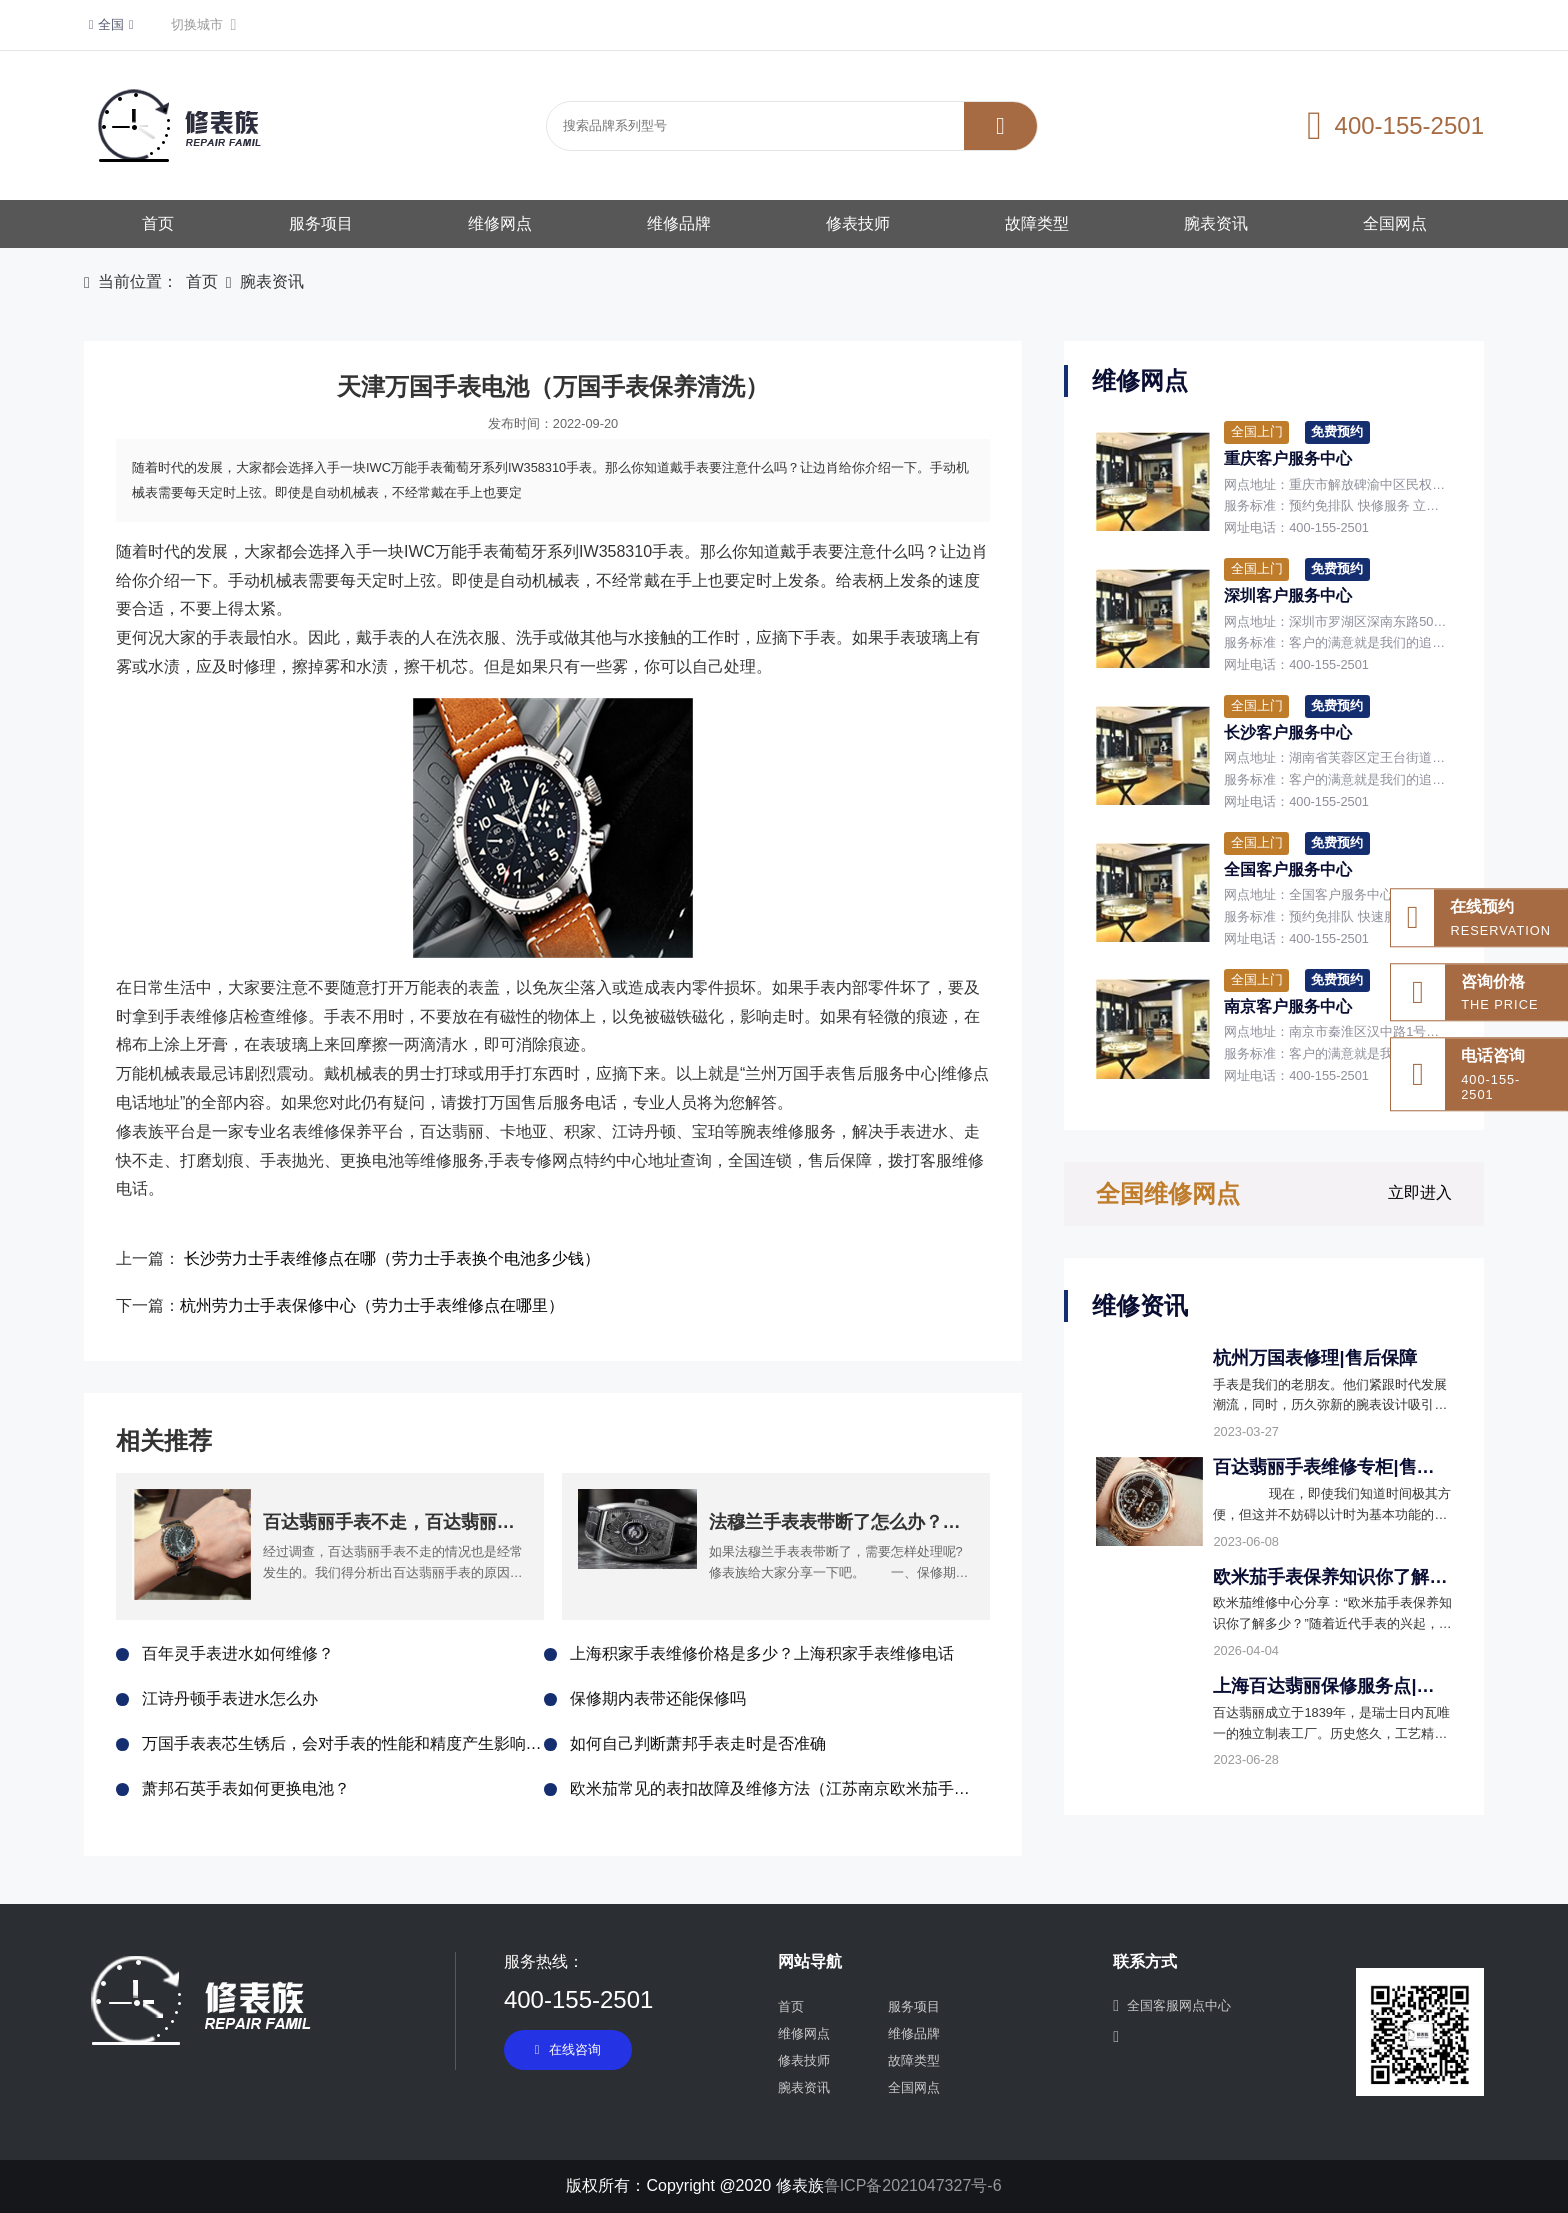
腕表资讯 (1216, 223)
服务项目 (321, 223)
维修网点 (500, 223)
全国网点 (1395, 223)
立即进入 (1420, 1192)
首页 (158, 223)
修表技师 (858, 223)
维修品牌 (679, 223)
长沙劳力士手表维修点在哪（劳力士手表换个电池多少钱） (392, 1258)
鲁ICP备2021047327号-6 (913, 2185)
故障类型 (1037, 223)
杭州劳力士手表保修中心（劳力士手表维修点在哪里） (372, 1305)
